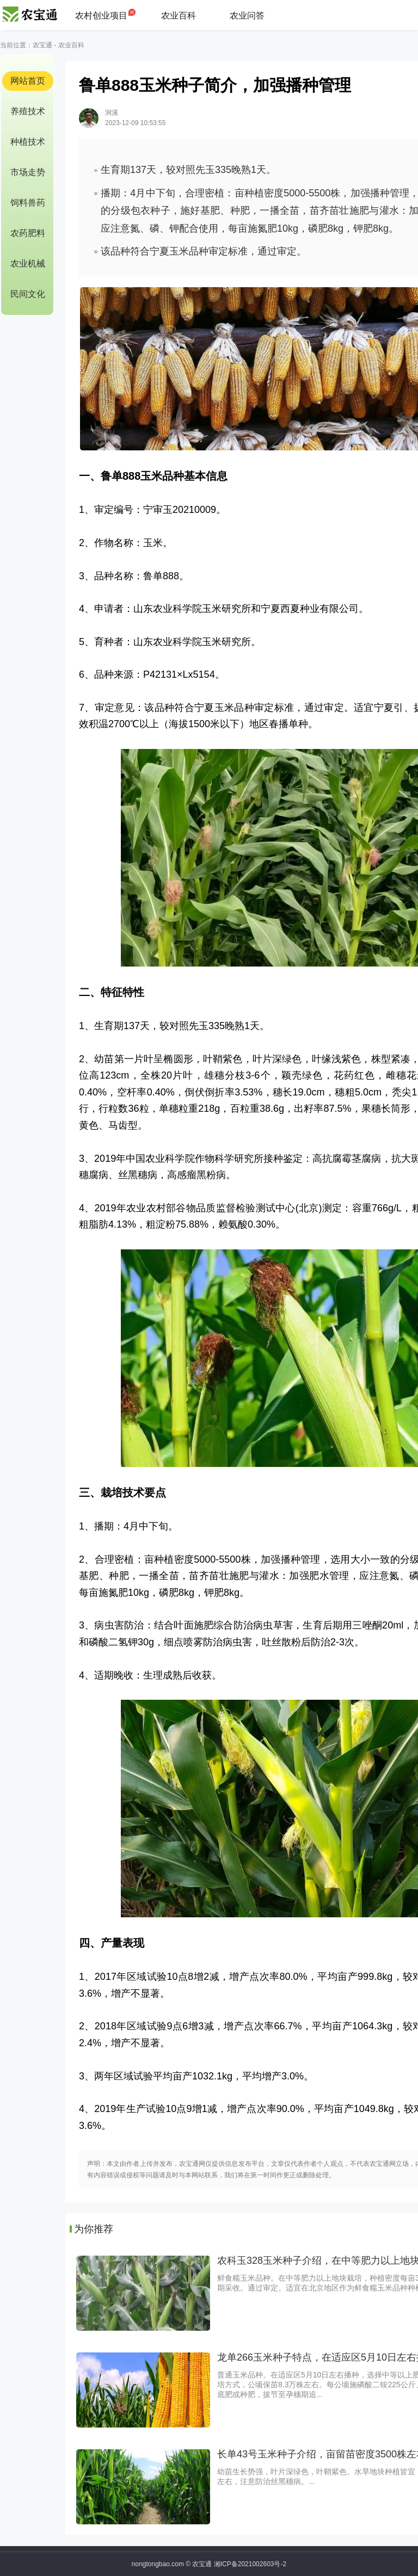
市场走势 (27, 172)
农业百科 (178, 15)
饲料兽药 (27, 202)
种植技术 (27, 141)
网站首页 (27, 80)
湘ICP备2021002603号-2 (250, 2564)
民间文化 (27, 294)
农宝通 (42, 45)
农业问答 (247, 15)
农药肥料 (27, 233)
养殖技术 (27, 111)
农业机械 (27, 263)
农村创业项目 (101, 15)
